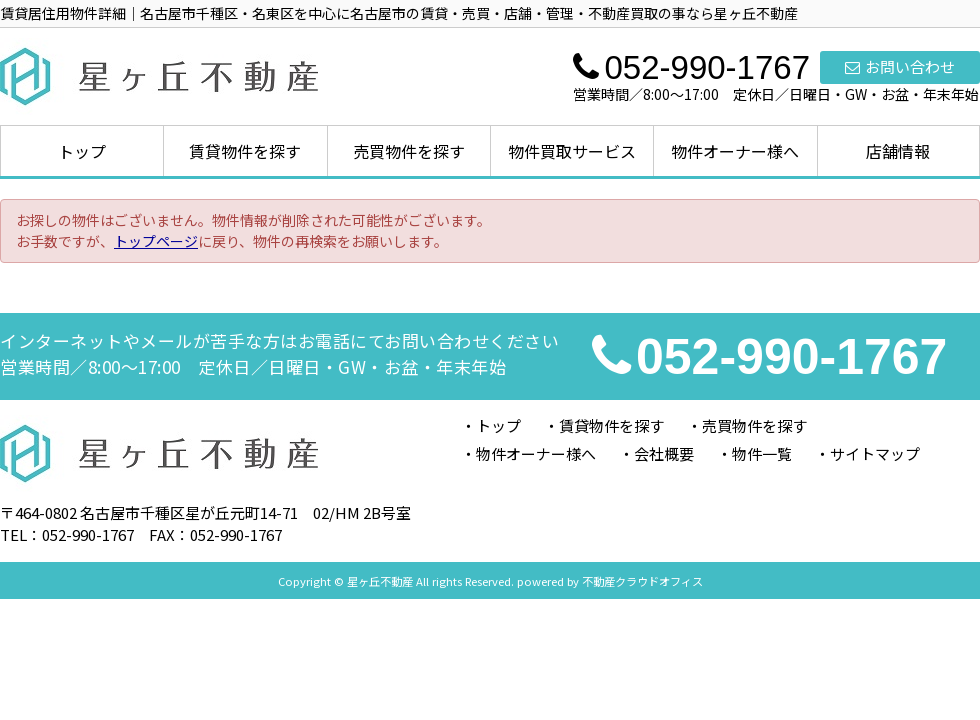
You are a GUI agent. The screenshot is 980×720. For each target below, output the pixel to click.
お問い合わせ (900, 66)
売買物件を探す (409, 151)
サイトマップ (875, 453)
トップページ (156, 241)
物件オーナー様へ (735, 151)
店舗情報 (898, 151)
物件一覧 (762, 453)
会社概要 (664, 453)
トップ (82, 151)
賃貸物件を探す (245, 151)
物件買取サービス (572, 151)
